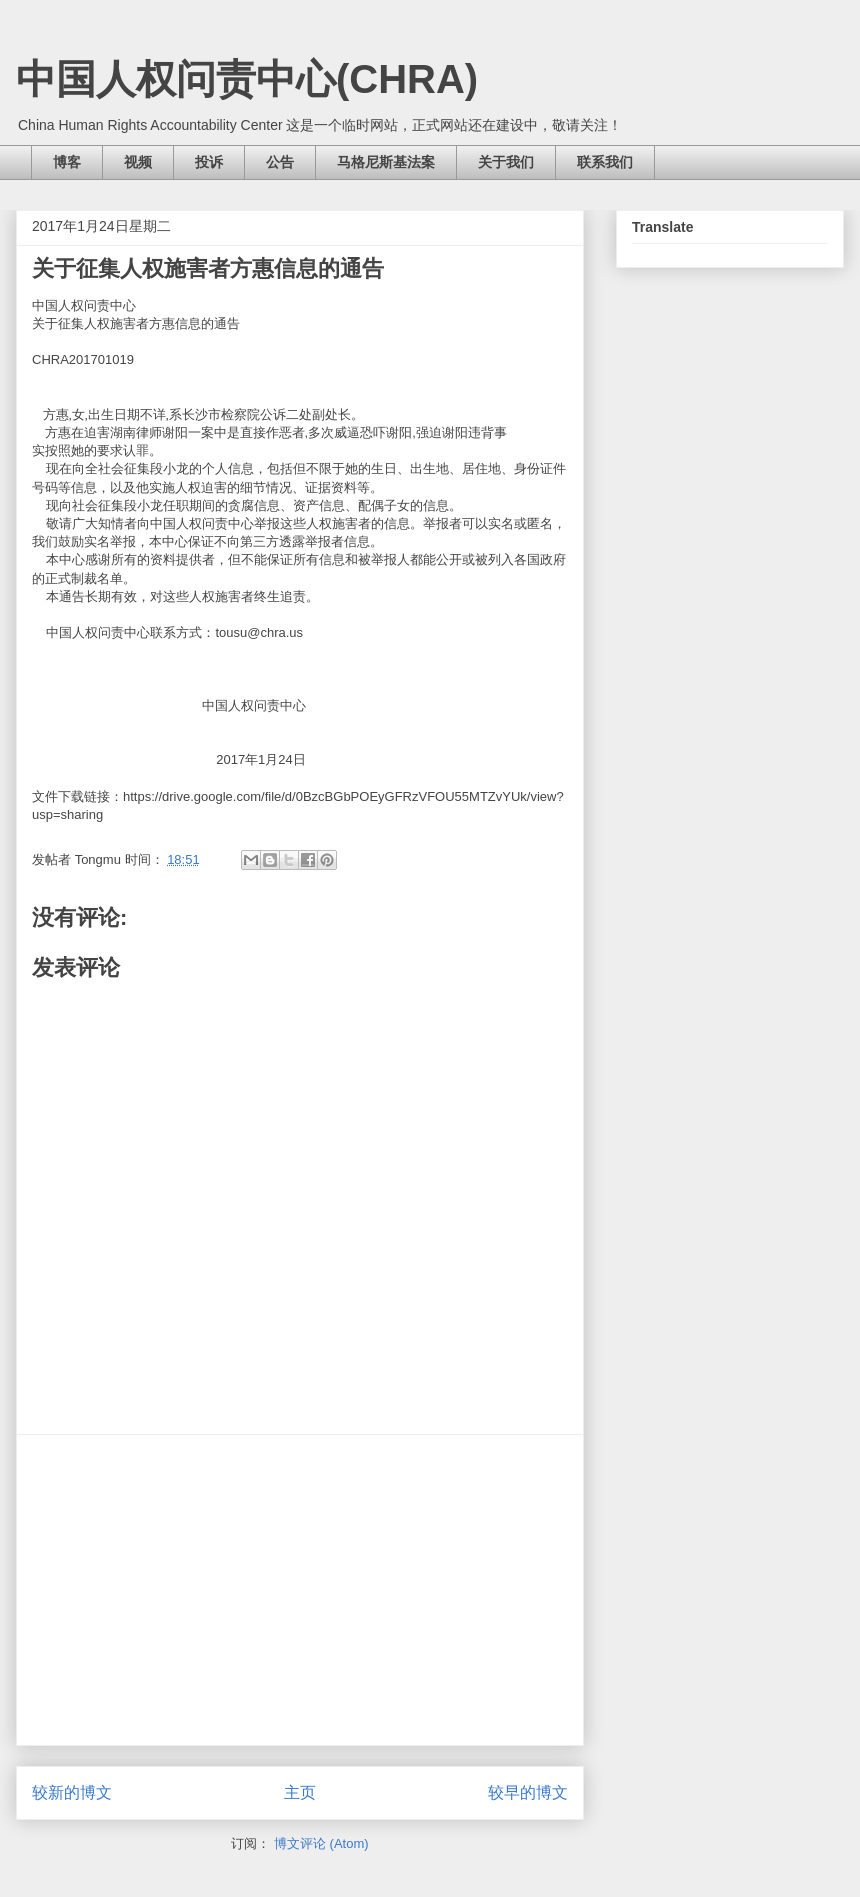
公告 (280, 162)
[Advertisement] (300, 1590)
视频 (138, 162)
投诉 (209, 162)
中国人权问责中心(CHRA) (247, 79)
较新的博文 (72, 1792)
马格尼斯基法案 (386, 162)
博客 (67, 162)
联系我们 (605, 162)
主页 (300, 1792)
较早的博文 (528, 1792)
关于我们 (506, 162)
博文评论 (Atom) (321, 1843)
